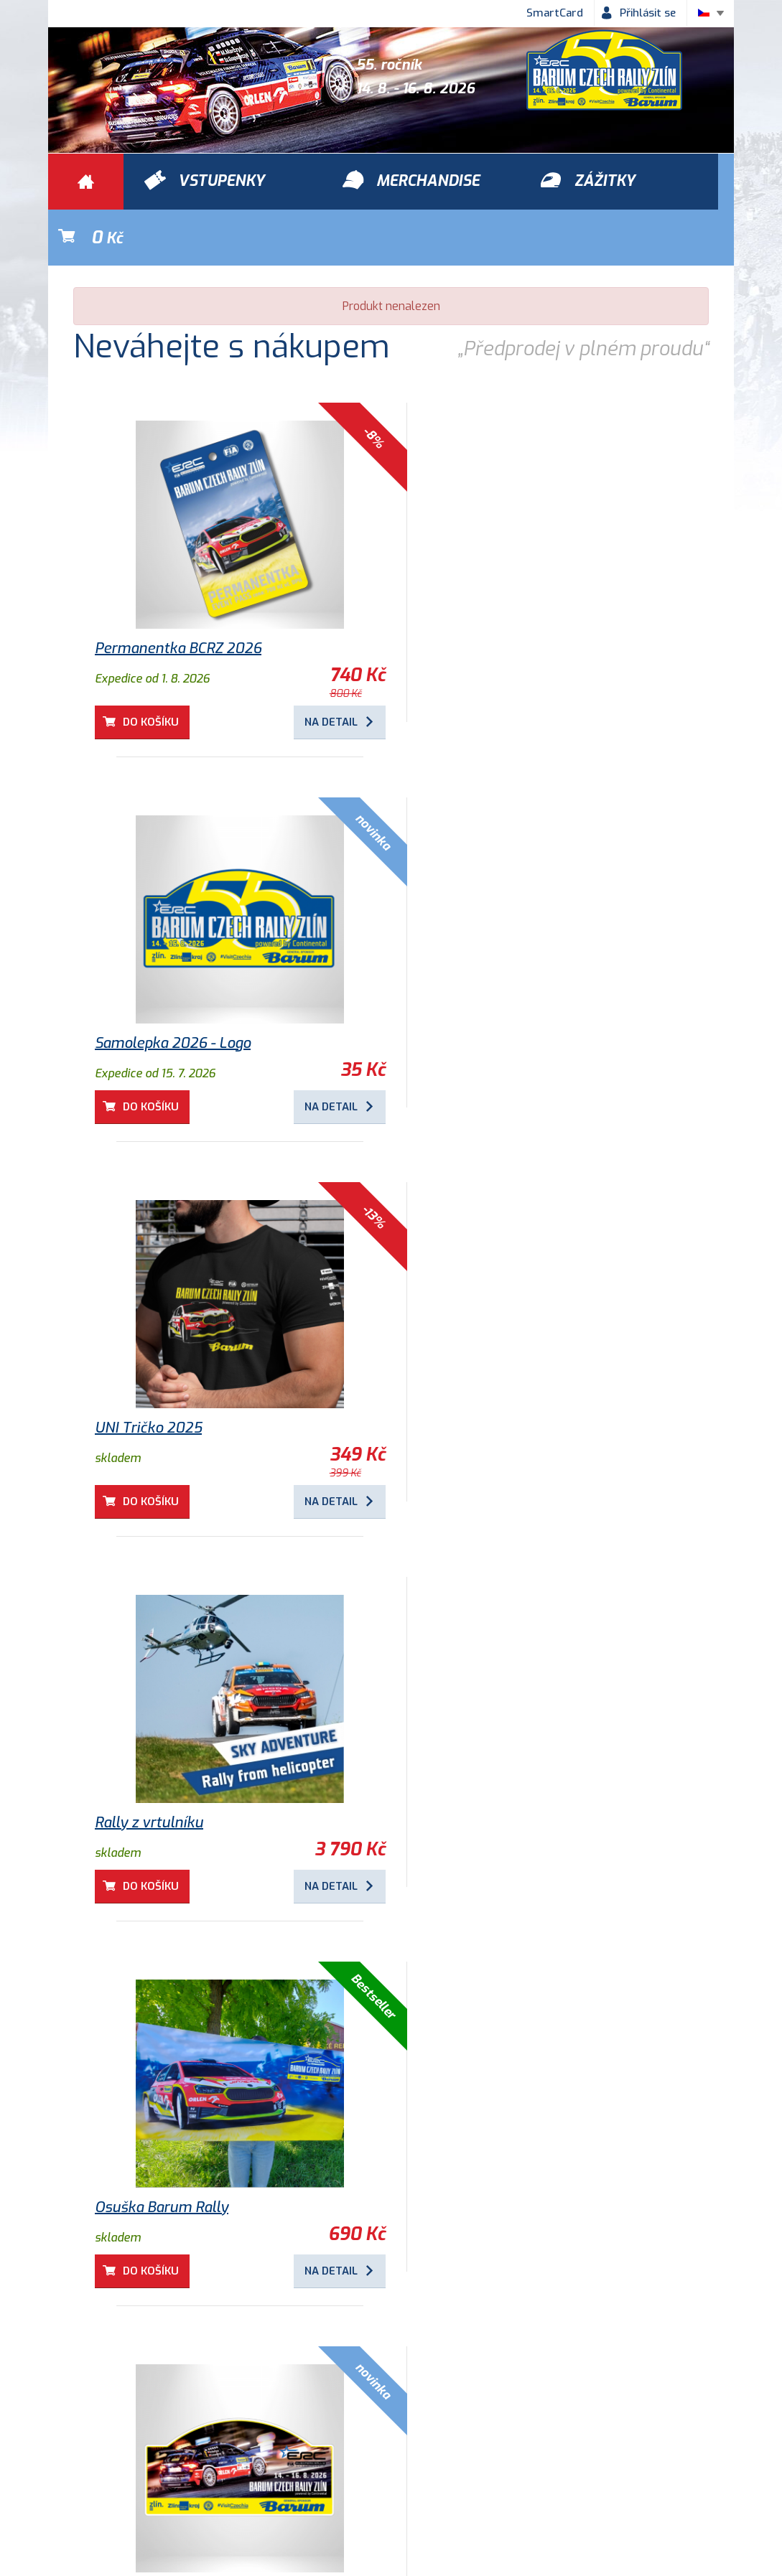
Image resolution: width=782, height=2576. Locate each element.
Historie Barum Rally (403, 2457)
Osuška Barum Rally (479, 1372)
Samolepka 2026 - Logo (491, 592)
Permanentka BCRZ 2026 (178, 592)
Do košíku (152, 666)
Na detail (314, 666)
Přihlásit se (648, 13)
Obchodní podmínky (113, 2457)
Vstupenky (549, 2376)
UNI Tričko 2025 (466, 977)
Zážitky (220, 2376)
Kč (667, 181)
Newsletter (596, 2457)
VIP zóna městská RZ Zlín (178, 2151)
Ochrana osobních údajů (258, 2457)
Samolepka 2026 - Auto (173, 1756)
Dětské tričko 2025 (476, 1756)
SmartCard (554, 13)
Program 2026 (461, 2151)
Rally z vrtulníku (149, 1372)
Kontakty (511, 2457)
